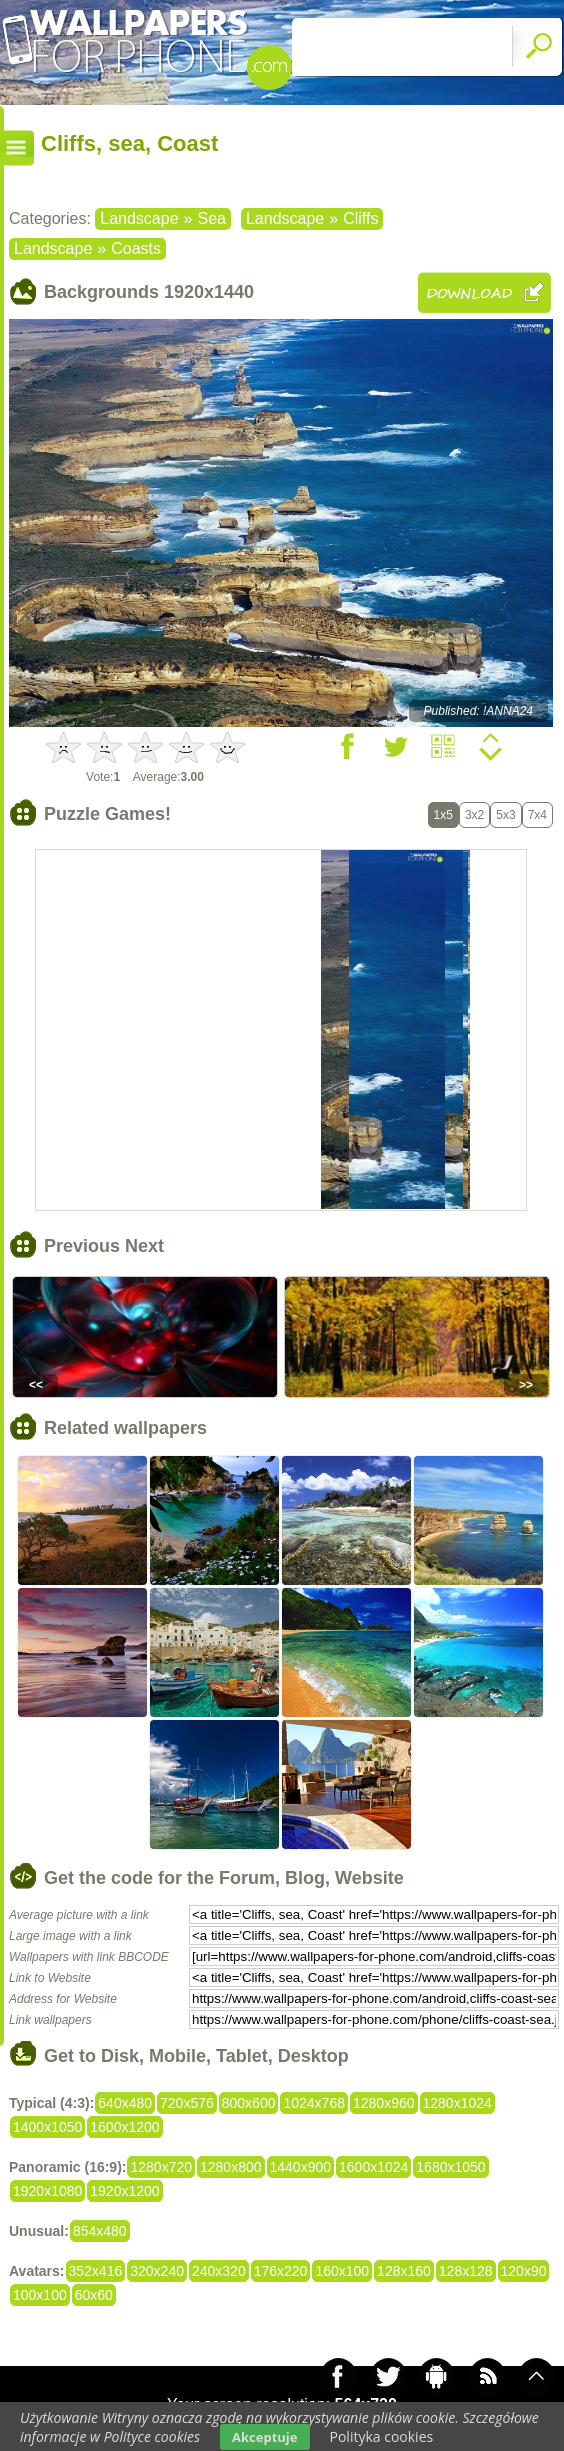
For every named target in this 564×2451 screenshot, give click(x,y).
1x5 (443, 815)
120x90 (524, 2271)
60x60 (94, 2295)
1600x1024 (373, 2167)
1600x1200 (124, 2127)
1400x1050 (47, 2127)
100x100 (40, 2295)
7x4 (537, 815)
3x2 (474, 815)
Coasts (136, 248)
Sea (211, 218)
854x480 (100, 2231)
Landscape (139, 218)
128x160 (404, 2271)
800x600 (249, 2103)
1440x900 (301, 2167)
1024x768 (314, 2103)
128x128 (466, 2271)
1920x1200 (124, 2191)
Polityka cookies (382, 2436)
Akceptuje (264, 2437)
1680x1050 (450, 2167)
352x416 (96, 2271)
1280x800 (231, 2167)
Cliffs (360, 218)
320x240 (157, 2271)
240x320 (219, 2271)
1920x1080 (47, 2191)
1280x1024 (457, 2103)
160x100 (342, 2271)
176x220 (281, 2271)
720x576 (187, 2103)
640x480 (125, 2103)
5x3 (505, 815)
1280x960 (384, 2103)
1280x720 (161, 2167)
